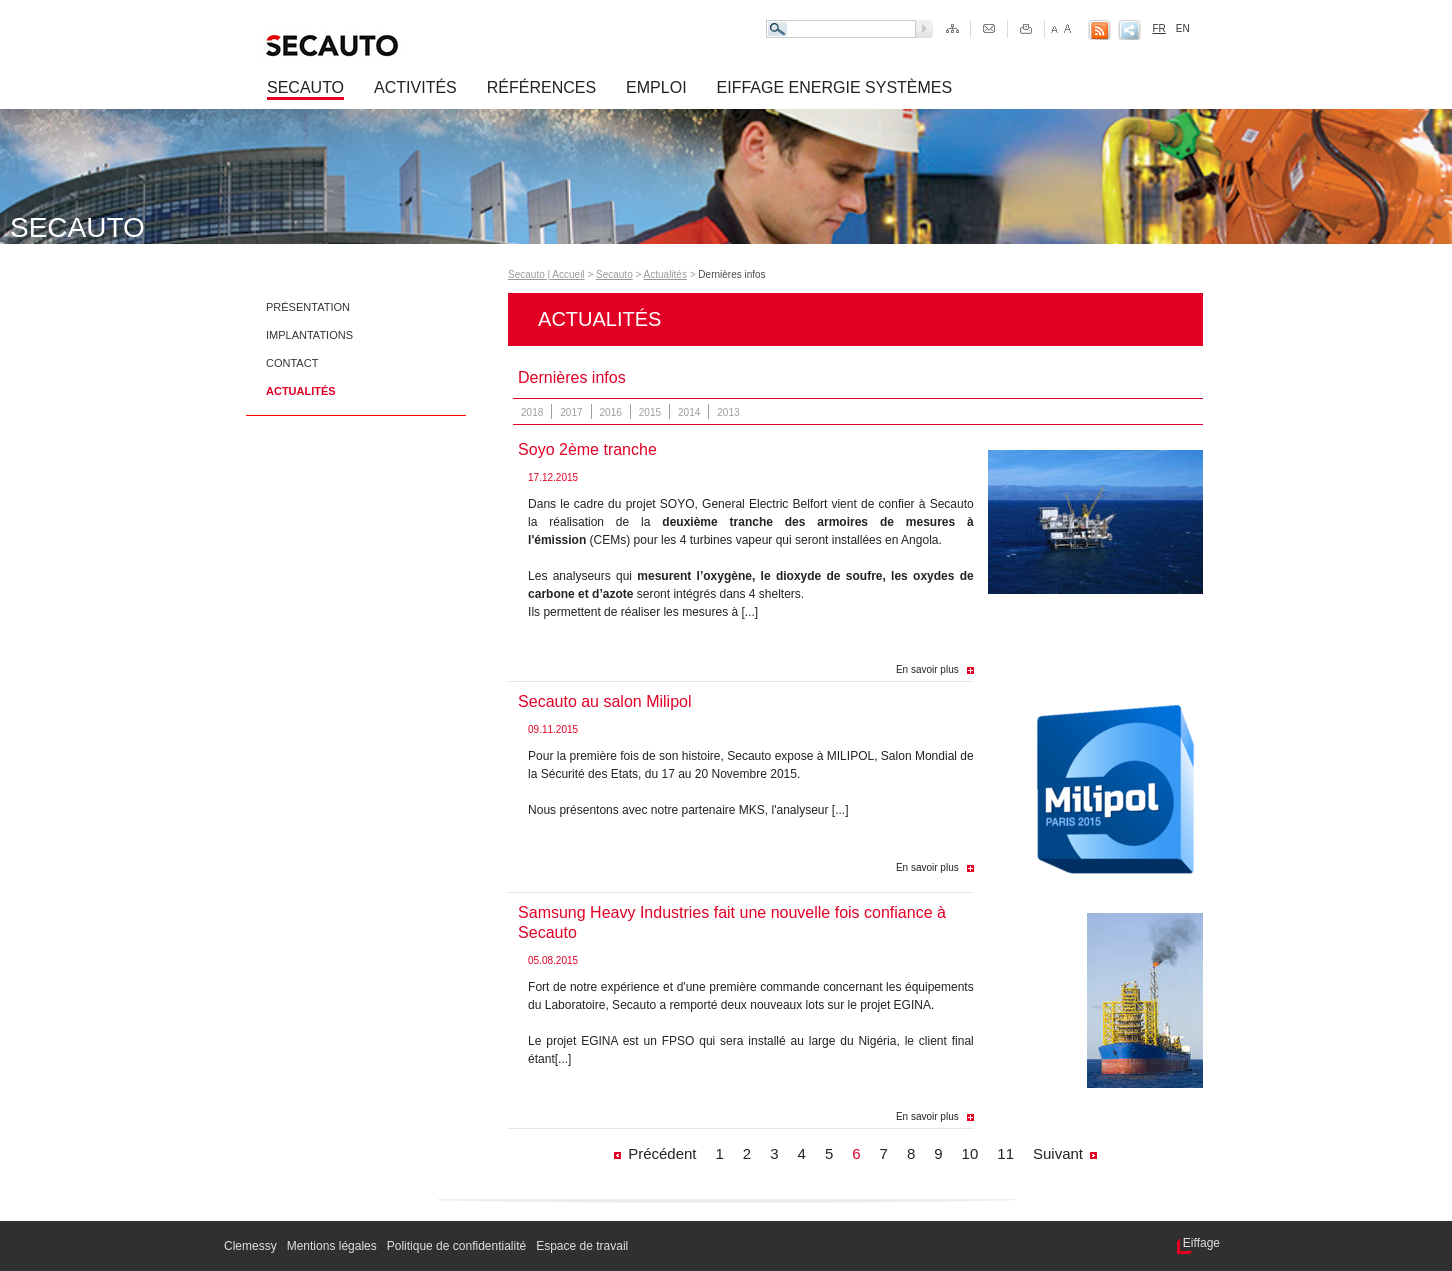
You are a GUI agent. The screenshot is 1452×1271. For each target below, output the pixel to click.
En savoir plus (927, 669)
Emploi (656, 87)
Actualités (301, 391)
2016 (611, 412)
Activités (415, 87)
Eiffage (1201, 1243)
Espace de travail (582, 1246)
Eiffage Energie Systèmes (835, 87)
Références (541, 87)
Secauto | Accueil (546, 274)
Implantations (309, 335)
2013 (728, 412)
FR (1158, 28)
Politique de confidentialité (456, 1246)
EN (1183, 28)
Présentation (308, 307)
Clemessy (250, 1246)
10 (970, 1153)
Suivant (1058, 1153)
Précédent (662, 1153)
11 (1005, 1153)
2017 (571, 412)
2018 (532, 412)
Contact (292, 363)
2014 (689, 412)
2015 (650, 412)
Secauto (305, 87)
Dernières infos (731, 274)
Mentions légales (332, 1246)
